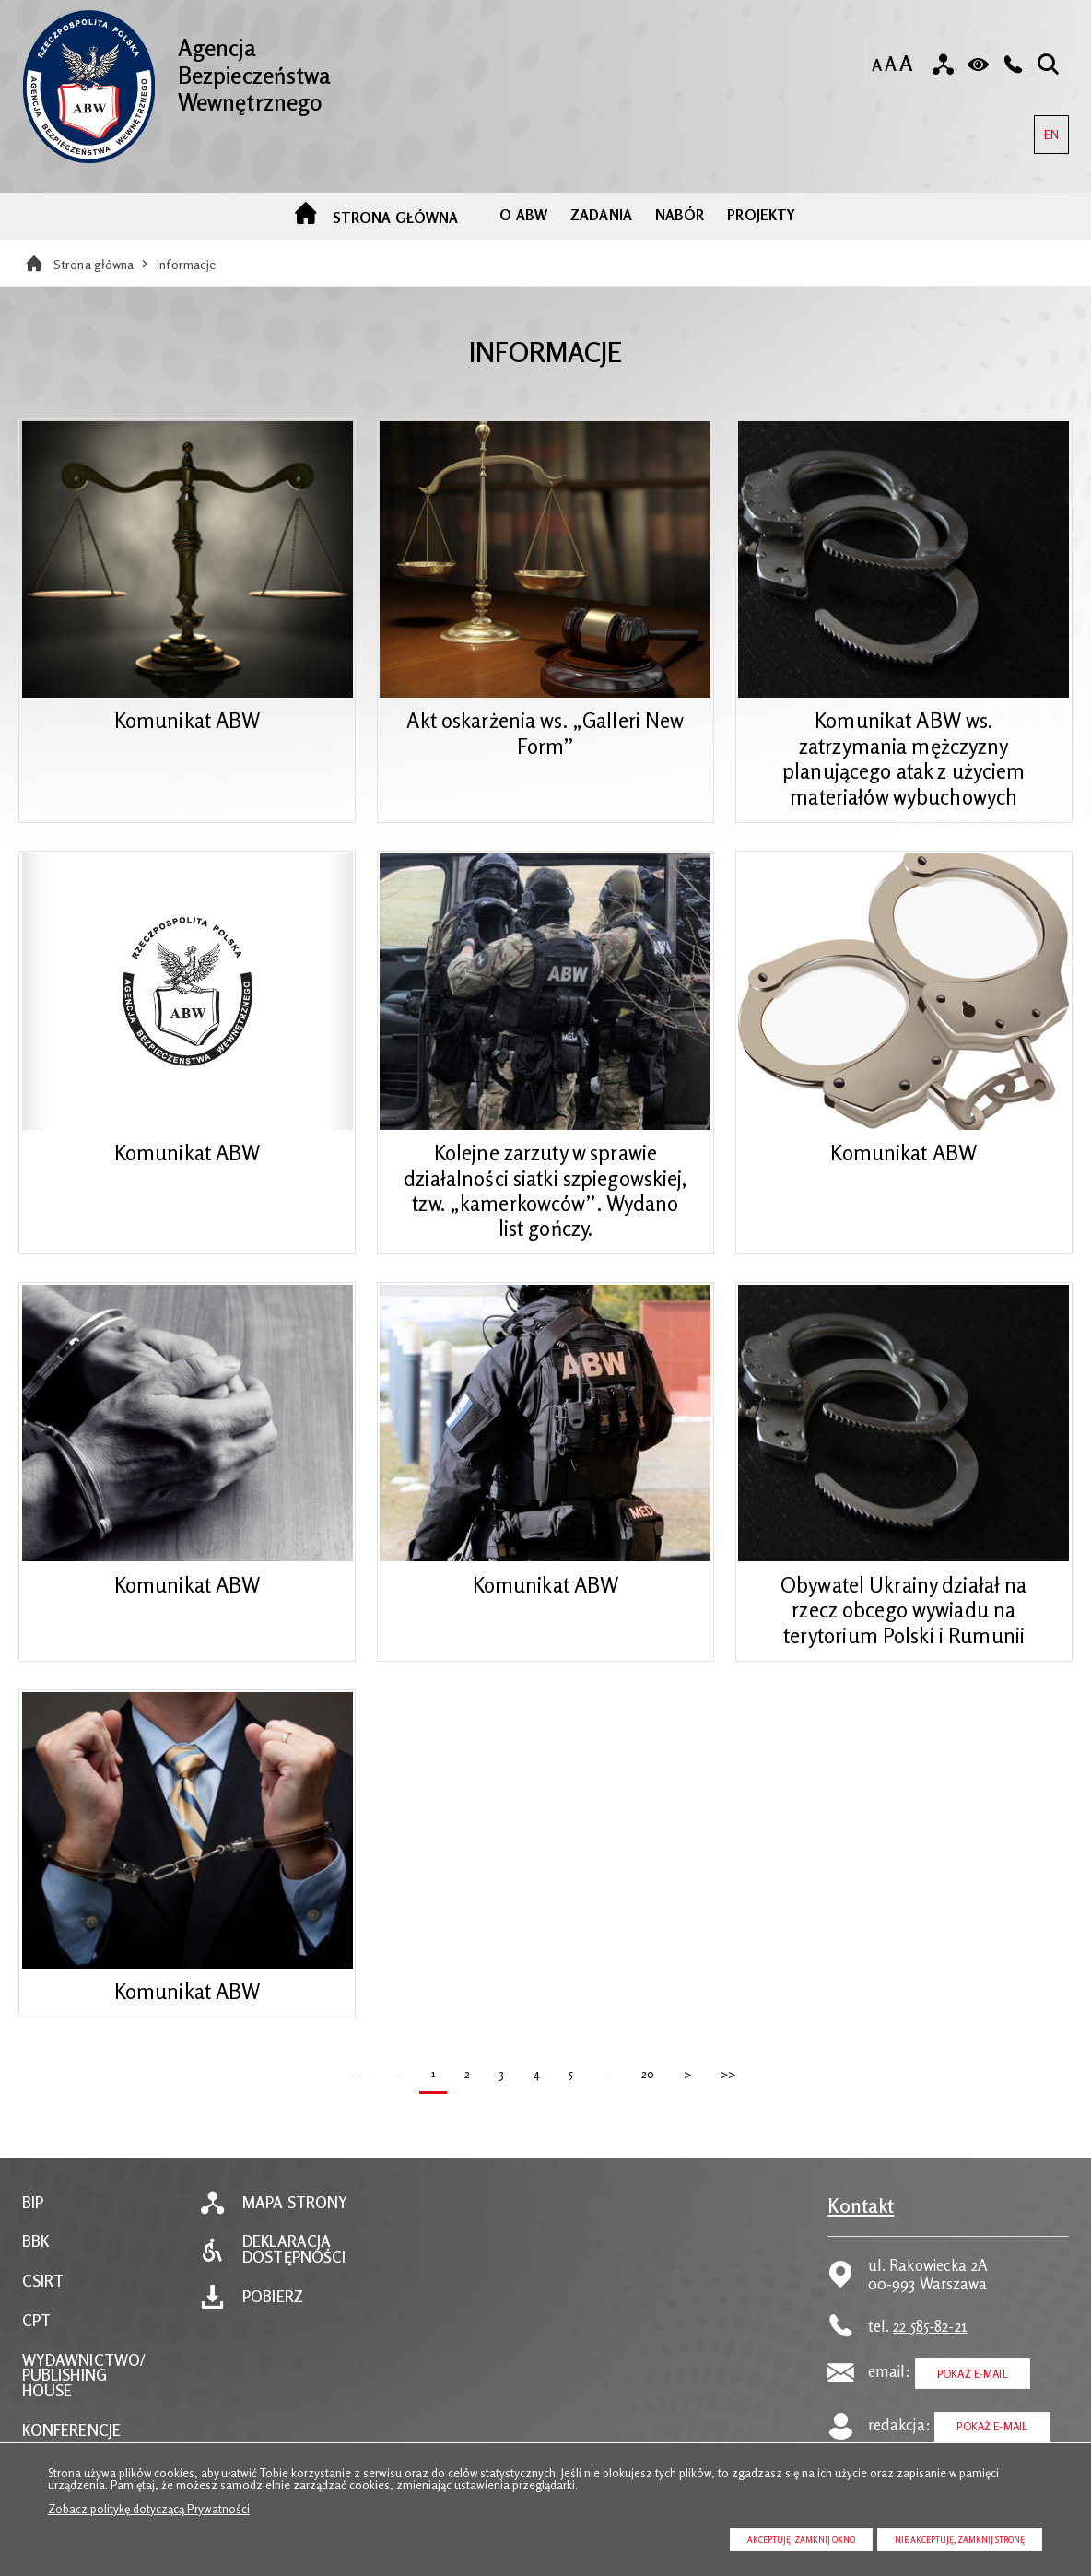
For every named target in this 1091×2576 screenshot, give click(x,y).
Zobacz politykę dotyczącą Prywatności (149, 2508)
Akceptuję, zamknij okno (801, 2540)
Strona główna (94, 282)
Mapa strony (294, 2240)
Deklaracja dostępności (294, 2287)
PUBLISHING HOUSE (64, 2421)
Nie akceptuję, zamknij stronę (960, 2540)
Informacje (186, 282)
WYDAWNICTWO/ (84, 2397)
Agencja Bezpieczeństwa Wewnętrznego (186, 66)
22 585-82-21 (930, 2363)
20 (643, 2106)
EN (1046, 128)
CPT (36, 2359)
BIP (32, 2240)
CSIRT (43, 2319)
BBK (35, 2280)
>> (724, 2106)
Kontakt (860, 2242)
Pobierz (272, 2335)
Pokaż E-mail (972, 2410)
